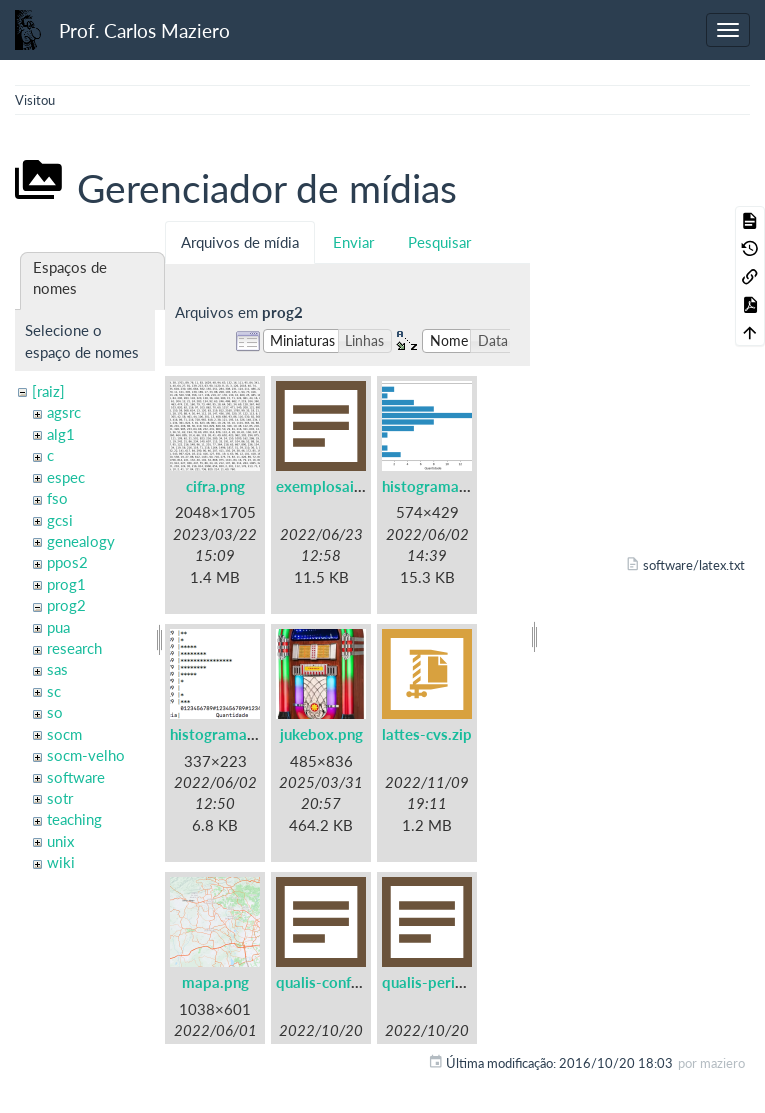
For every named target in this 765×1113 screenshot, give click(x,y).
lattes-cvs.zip (427, 734)
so (55, 712)
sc (54, 691)
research (74, 648)
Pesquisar (439, 242)
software (76, 777)
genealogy (81, 541)
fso (57, 498)
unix (60, 841)
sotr (60, 798)
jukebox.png (321, 734)
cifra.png (215, 486)
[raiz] (48, 391)
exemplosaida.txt (335, 486)
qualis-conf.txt (325, 982)
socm (64, 734)
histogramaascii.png (238, 734)
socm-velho (86, 755)
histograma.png (435, 486)
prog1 (66, 584)
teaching (74, 819)
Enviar (353, 242)
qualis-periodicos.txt (453, 982)
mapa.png (215, 982)
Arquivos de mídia (240, 242)
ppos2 (67, 562)
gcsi (60, 520)
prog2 (66, 605)
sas (57, 669)
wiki (61, 862)
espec (66, 477)
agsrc (64, 412)
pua (58, 627)
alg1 (61, 434)
